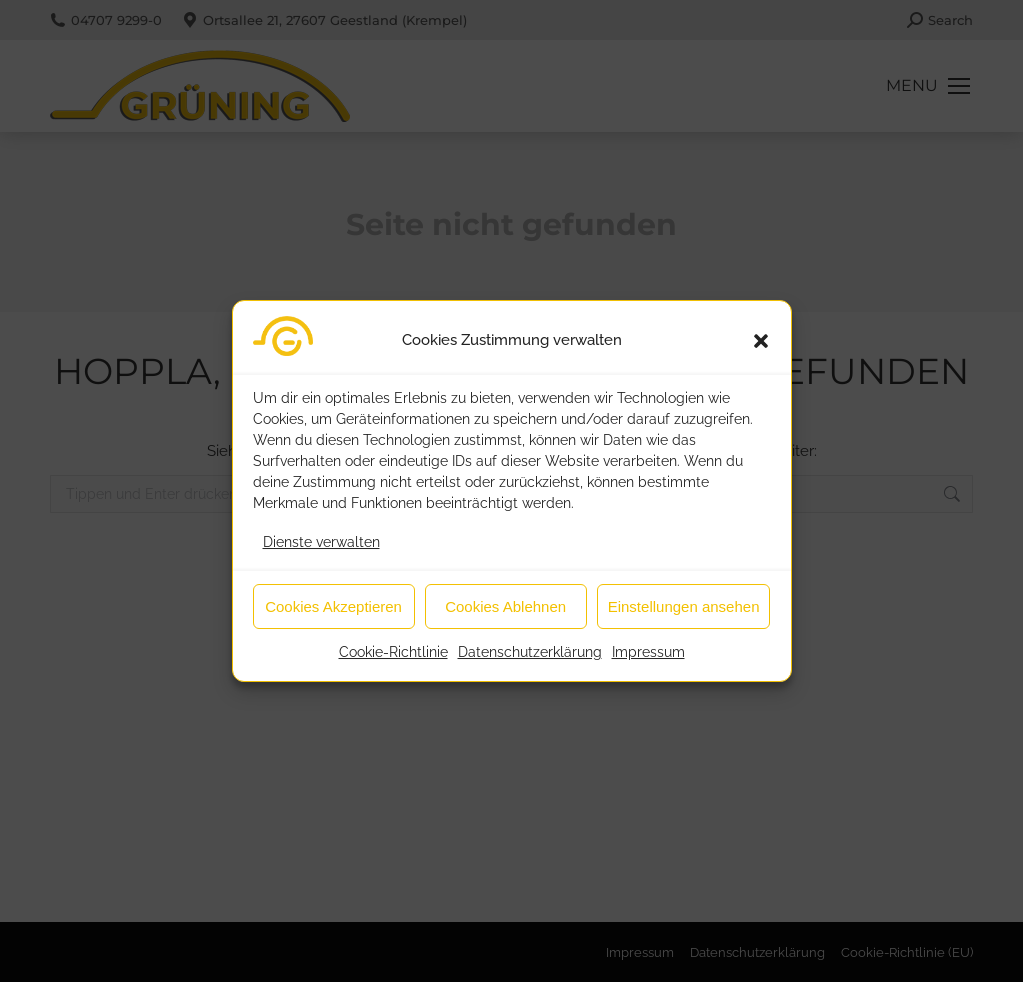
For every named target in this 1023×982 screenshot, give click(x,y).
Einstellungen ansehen (684, 617)
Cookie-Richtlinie (393, 663)
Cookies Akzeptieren (333, 617)
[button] (761, 352)
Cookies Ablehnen (505, 617)
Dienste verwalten (321, 553)
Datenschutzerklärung (530, 663)
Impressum (648, 663)
